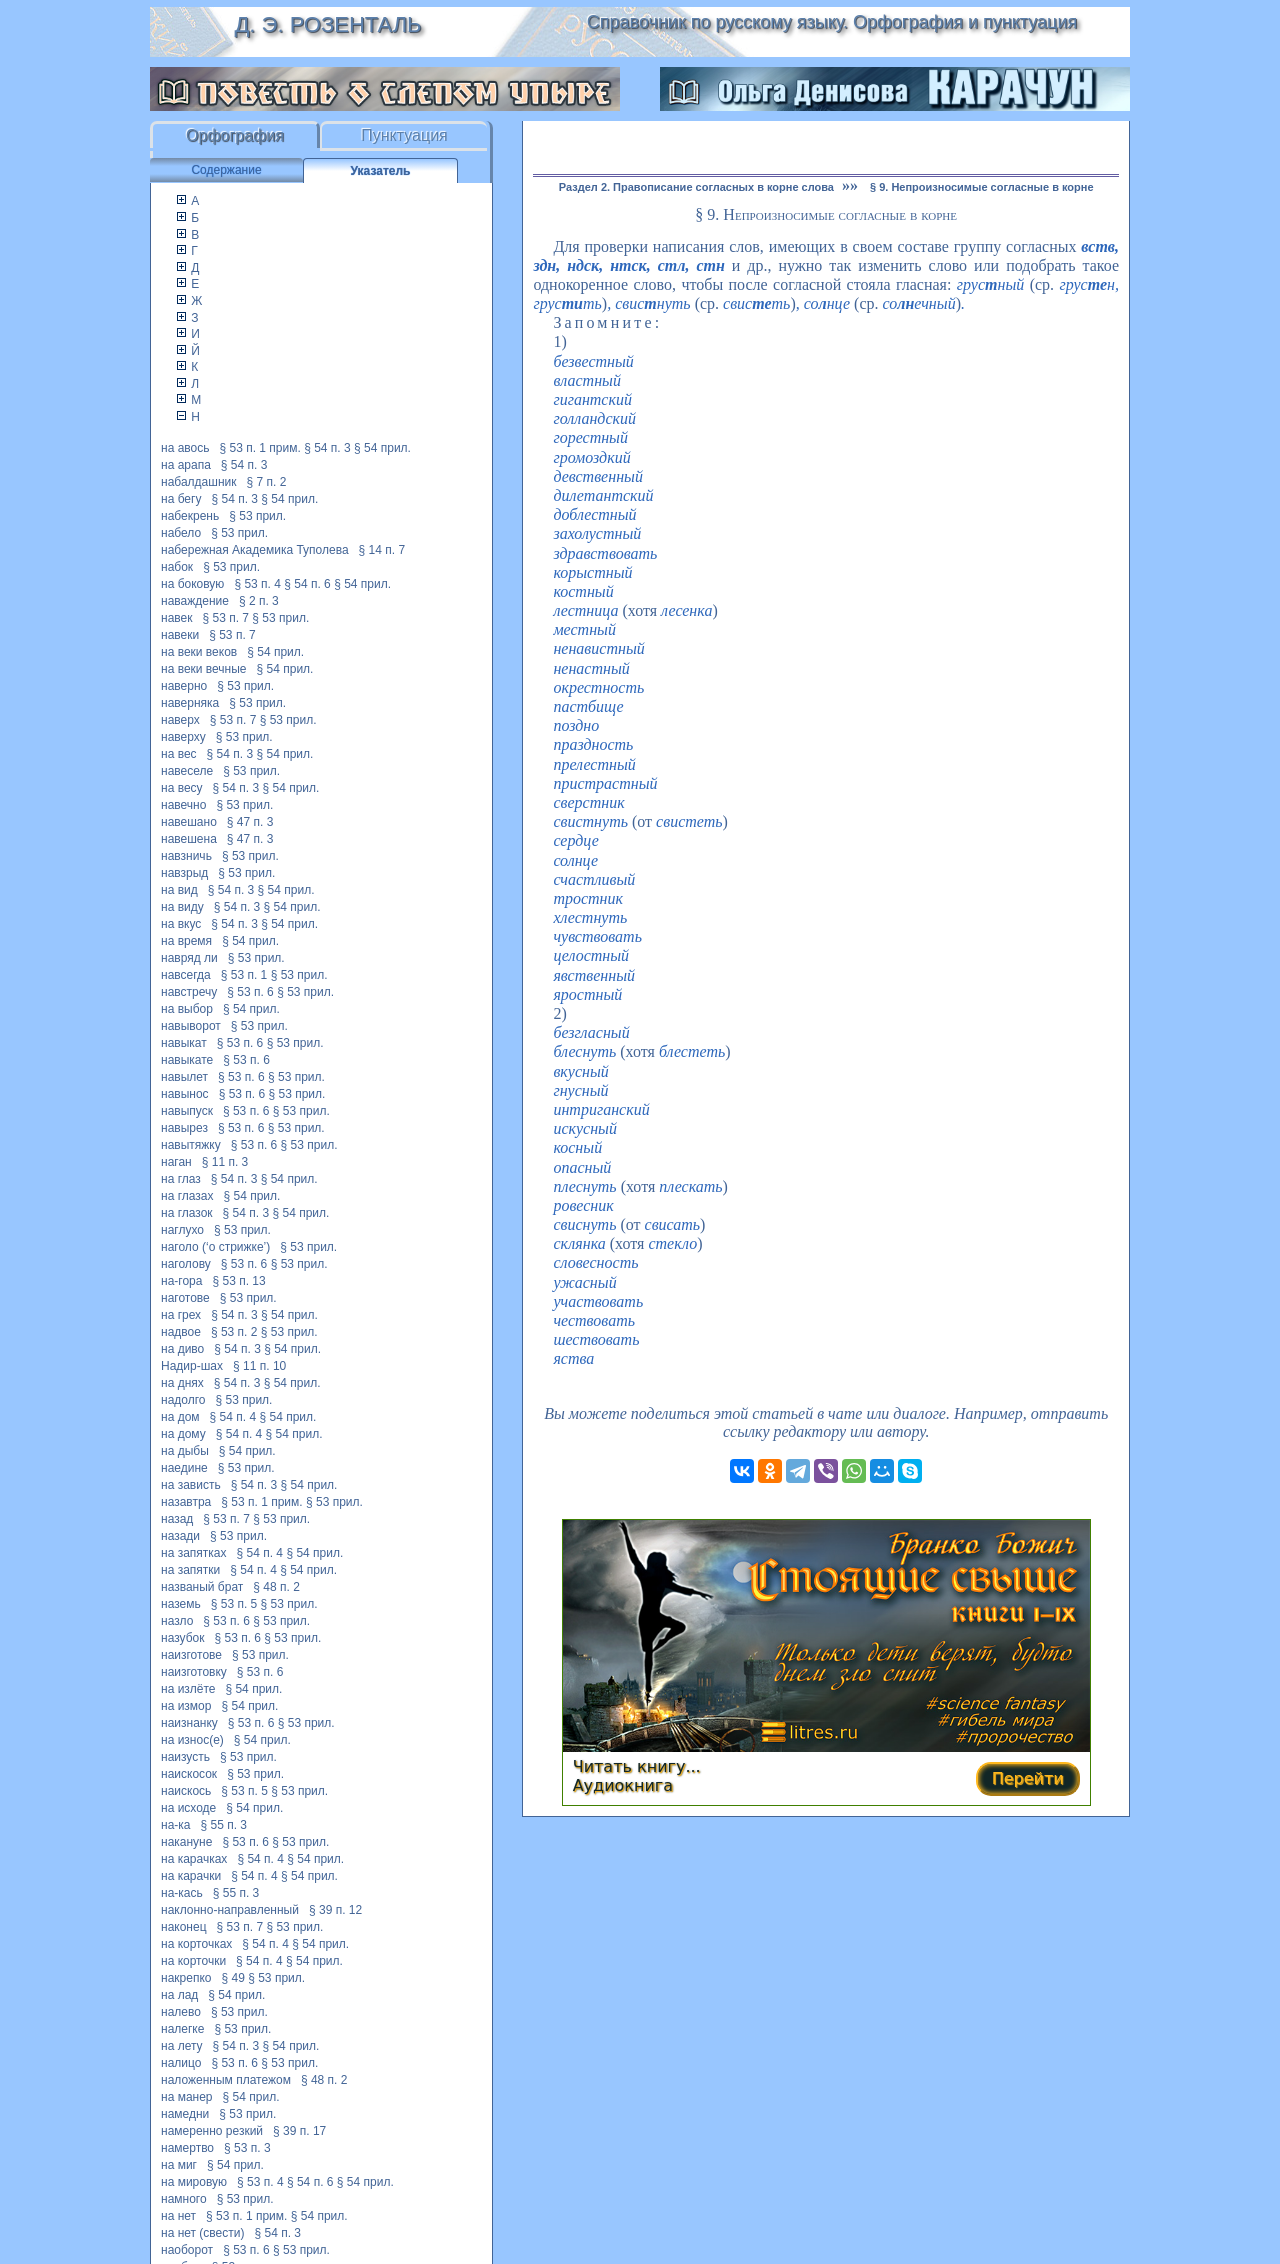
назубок (182, 1638)
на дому (183, 1434)
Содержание (226, 170)
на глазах (187, 1196)
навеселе (187, 771)
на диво (182, 1349)
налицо (181, 2063)
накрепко (186, 1978)
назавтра (186, 1502)
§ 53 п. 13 (238, 1281)
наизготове (191, 1655)
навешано (189, 822)
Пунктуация (404, 135)
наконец (184, 1927)
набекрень (190, 516)
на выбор (187, 1009)
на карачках (194, 1859)
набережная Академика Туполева (255, 550)
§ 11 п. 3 (225, 1162)
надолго (183, 1400)
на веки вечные (204, 669)
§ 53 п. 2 (234, 1332)
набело (181, 533)
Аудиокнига (623, 1785)
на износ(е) (192, 1740)
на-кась (182, 1893)
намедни (185, 2114)
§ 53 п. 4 (257, 584)
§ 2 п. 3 (259, 601)
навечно (183, 805)
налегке (182, 2029)
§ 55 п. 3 (224, 1825)
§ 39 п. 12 (335, 1910)
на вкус (181, 924)
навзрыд (184, 873)
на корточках (196, 1944)
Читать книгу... (637, 1766)
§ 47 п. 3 (250, 822)
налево (181, 2012)
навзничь (186, 856)
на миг (179, 2165)
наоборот (187, 2250)
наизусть (185, 1757)
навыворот (191, 1026)
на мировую (194, 2182)
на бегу (181, 499)
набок (177, 567)
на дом (180, 1417)
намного (184, 2199)
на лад (179, 1995)
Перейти (1028, 1778)
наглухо (182, 1230)
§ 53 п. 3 (247, 2148)
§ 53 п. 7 (225, 618)
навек (176, 618)
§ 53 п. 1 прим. (260, 448)
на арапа (186, 465)
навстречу (189, 992)
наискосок (189, 1774)
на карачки (191, 1876)
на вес (179, 754)
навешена (189, 839)
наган (176, 1162)
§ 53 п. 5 (234, 1604)
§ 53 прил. (257, 516)
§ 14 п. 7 (382, 550)
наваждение (195, 601)
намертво (187, 2148)
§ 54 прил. (382, 448)
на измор (186, 1706)
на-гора (181, 1281)
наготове (185, 1298)
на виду (182, 907)
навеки (180, 635)
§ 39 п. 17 (299, 2131)
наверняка (190, 703)
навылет (184, 1077)
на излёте (188, 1689)
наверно (184, 686)
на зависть (191, 1485)
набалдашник (198, 482)
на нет (178, 2216)
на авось (185, 448)
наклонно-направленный (230, 1910)
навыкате (187, 1060)
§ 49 (232, 1978)
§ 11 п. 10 (259, 1366)
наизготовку (194, 1672)
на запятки (190, 1570)
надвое (181, 1332)
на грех (181, 1315)
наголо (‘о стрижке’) (215, 1247)
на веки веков (199, 652)
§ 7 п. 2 (266, 482)
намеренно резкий (212, 2131)
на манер (187, 2097)
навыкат (184, 1043)
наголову (186, 1264)
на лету (182, 2046)
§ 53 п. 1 (244, 975)
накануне (186, 1842)
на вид (179, 890)
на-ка (175, 1825)
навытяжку (191, 1145)
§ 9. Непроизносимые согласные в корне (982, 187)
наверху (183, 737)
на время (186, 941)
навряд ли (189, 958)
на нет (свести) (202, 2233)
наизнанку (189, 1723)
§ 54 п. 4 (233, 1417)
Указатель (381, 171)
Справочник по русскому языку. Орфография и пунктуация (832, 22)
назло (177, 1621)
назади (180, 1536)
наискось (186, 1791)
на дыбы (185, 1451)
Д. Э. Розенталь (327, 24)
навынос (185, 1094)
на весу (182, 788)
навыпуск (187, 1111)
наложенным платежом (226, 2080)
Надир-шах (192, 1366)
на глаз (181, 1179)
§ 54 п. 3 (327, 448)
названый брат (202, 1587)
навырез (184, 1128)
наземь (181, 1604)
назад (177, 1519)
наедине (184, 1468)
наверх (180, 720)
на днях (182, 1383)
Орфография (235, 135)
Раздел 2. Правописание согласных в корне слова (696, 187)
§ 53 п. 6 (250, 992)
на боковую (192, 584)
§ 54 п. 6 (307, 584)
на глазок (187, 1213)
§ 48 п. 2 (276, 1587)
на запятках (194, 1553)
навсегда (186, 975)
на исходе (188, 1808)
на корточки (193, 1961)
